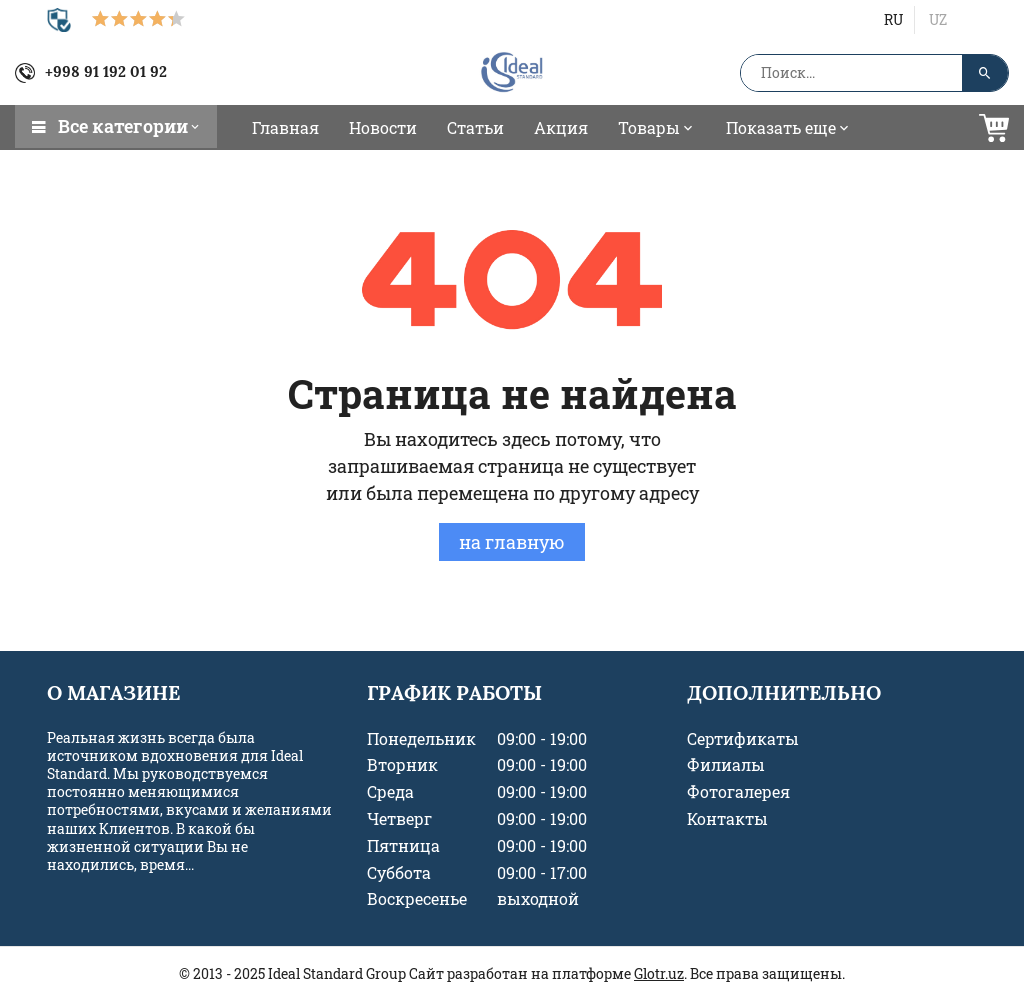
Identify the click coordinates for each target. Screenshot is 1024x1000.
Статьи (475, 127)
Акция (561, 127)
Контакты (727, 819)
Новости (383, 127)
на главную (512, 542)
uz (938, 19)
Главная (285, 127)
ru (893, 19)
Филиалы (726, 765)
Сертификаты (743, 739)
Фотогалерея (738, 792)
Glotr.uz (659, 973)
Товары (657, 127)
